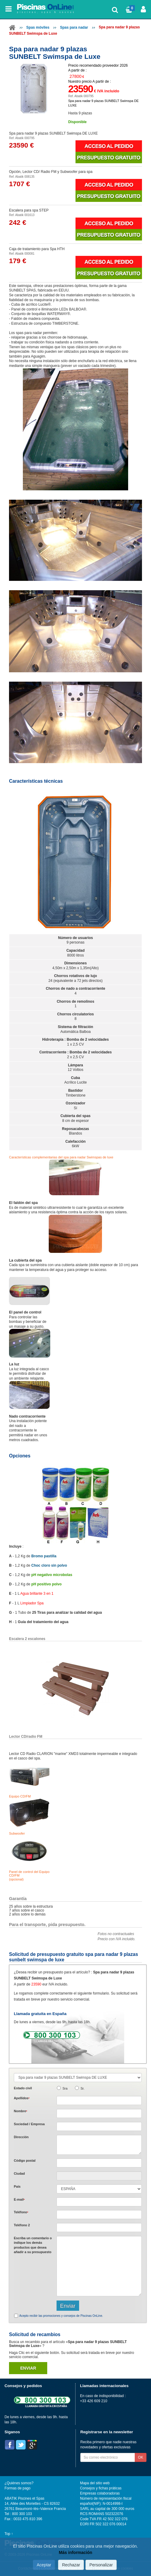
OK (140, 2457)
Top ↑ (9, 2534)
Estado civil (23, 2088)
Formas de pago (17, 2488)
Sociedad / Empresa (29, 2124)
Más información (75, 2552)
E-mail (19, 2199)
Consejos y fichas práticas (101, 2488)
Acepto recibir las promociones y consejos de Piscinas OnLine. (61, 2315)
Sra (65, 2088)
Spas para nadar (74, 27)
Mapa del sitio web (94, 2483)
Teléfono (21, 2212)
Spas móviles (37, 27)
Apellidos (21, 2098)
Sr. (83, 2088)
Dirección (21, 2137)
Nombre (20, 2111)
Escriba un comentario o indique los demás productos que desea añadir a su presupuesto (33, 2245)
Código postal (24, 2160)
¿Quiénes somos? (19, 2483)
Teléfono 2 (22, 2225)
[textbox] (99, 2162)
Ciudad (19, 2173)
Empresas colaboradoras (100, 2493)
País (17, 2186)
